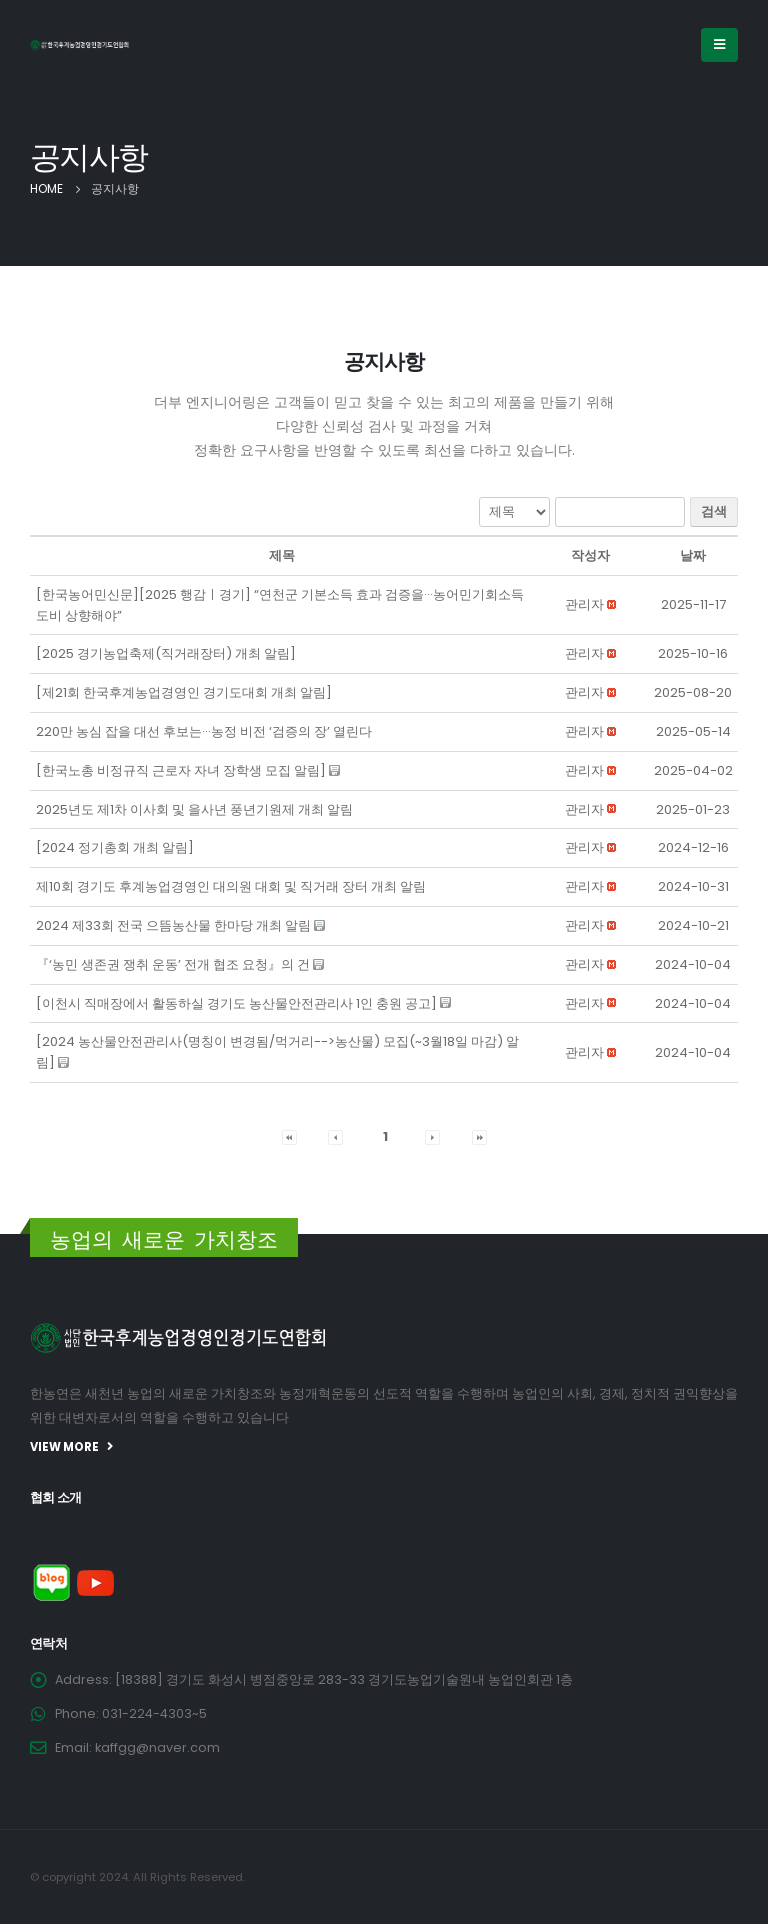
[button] (584, 604)
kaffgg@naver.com (157, 1747)
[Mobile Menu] (719, 45)
